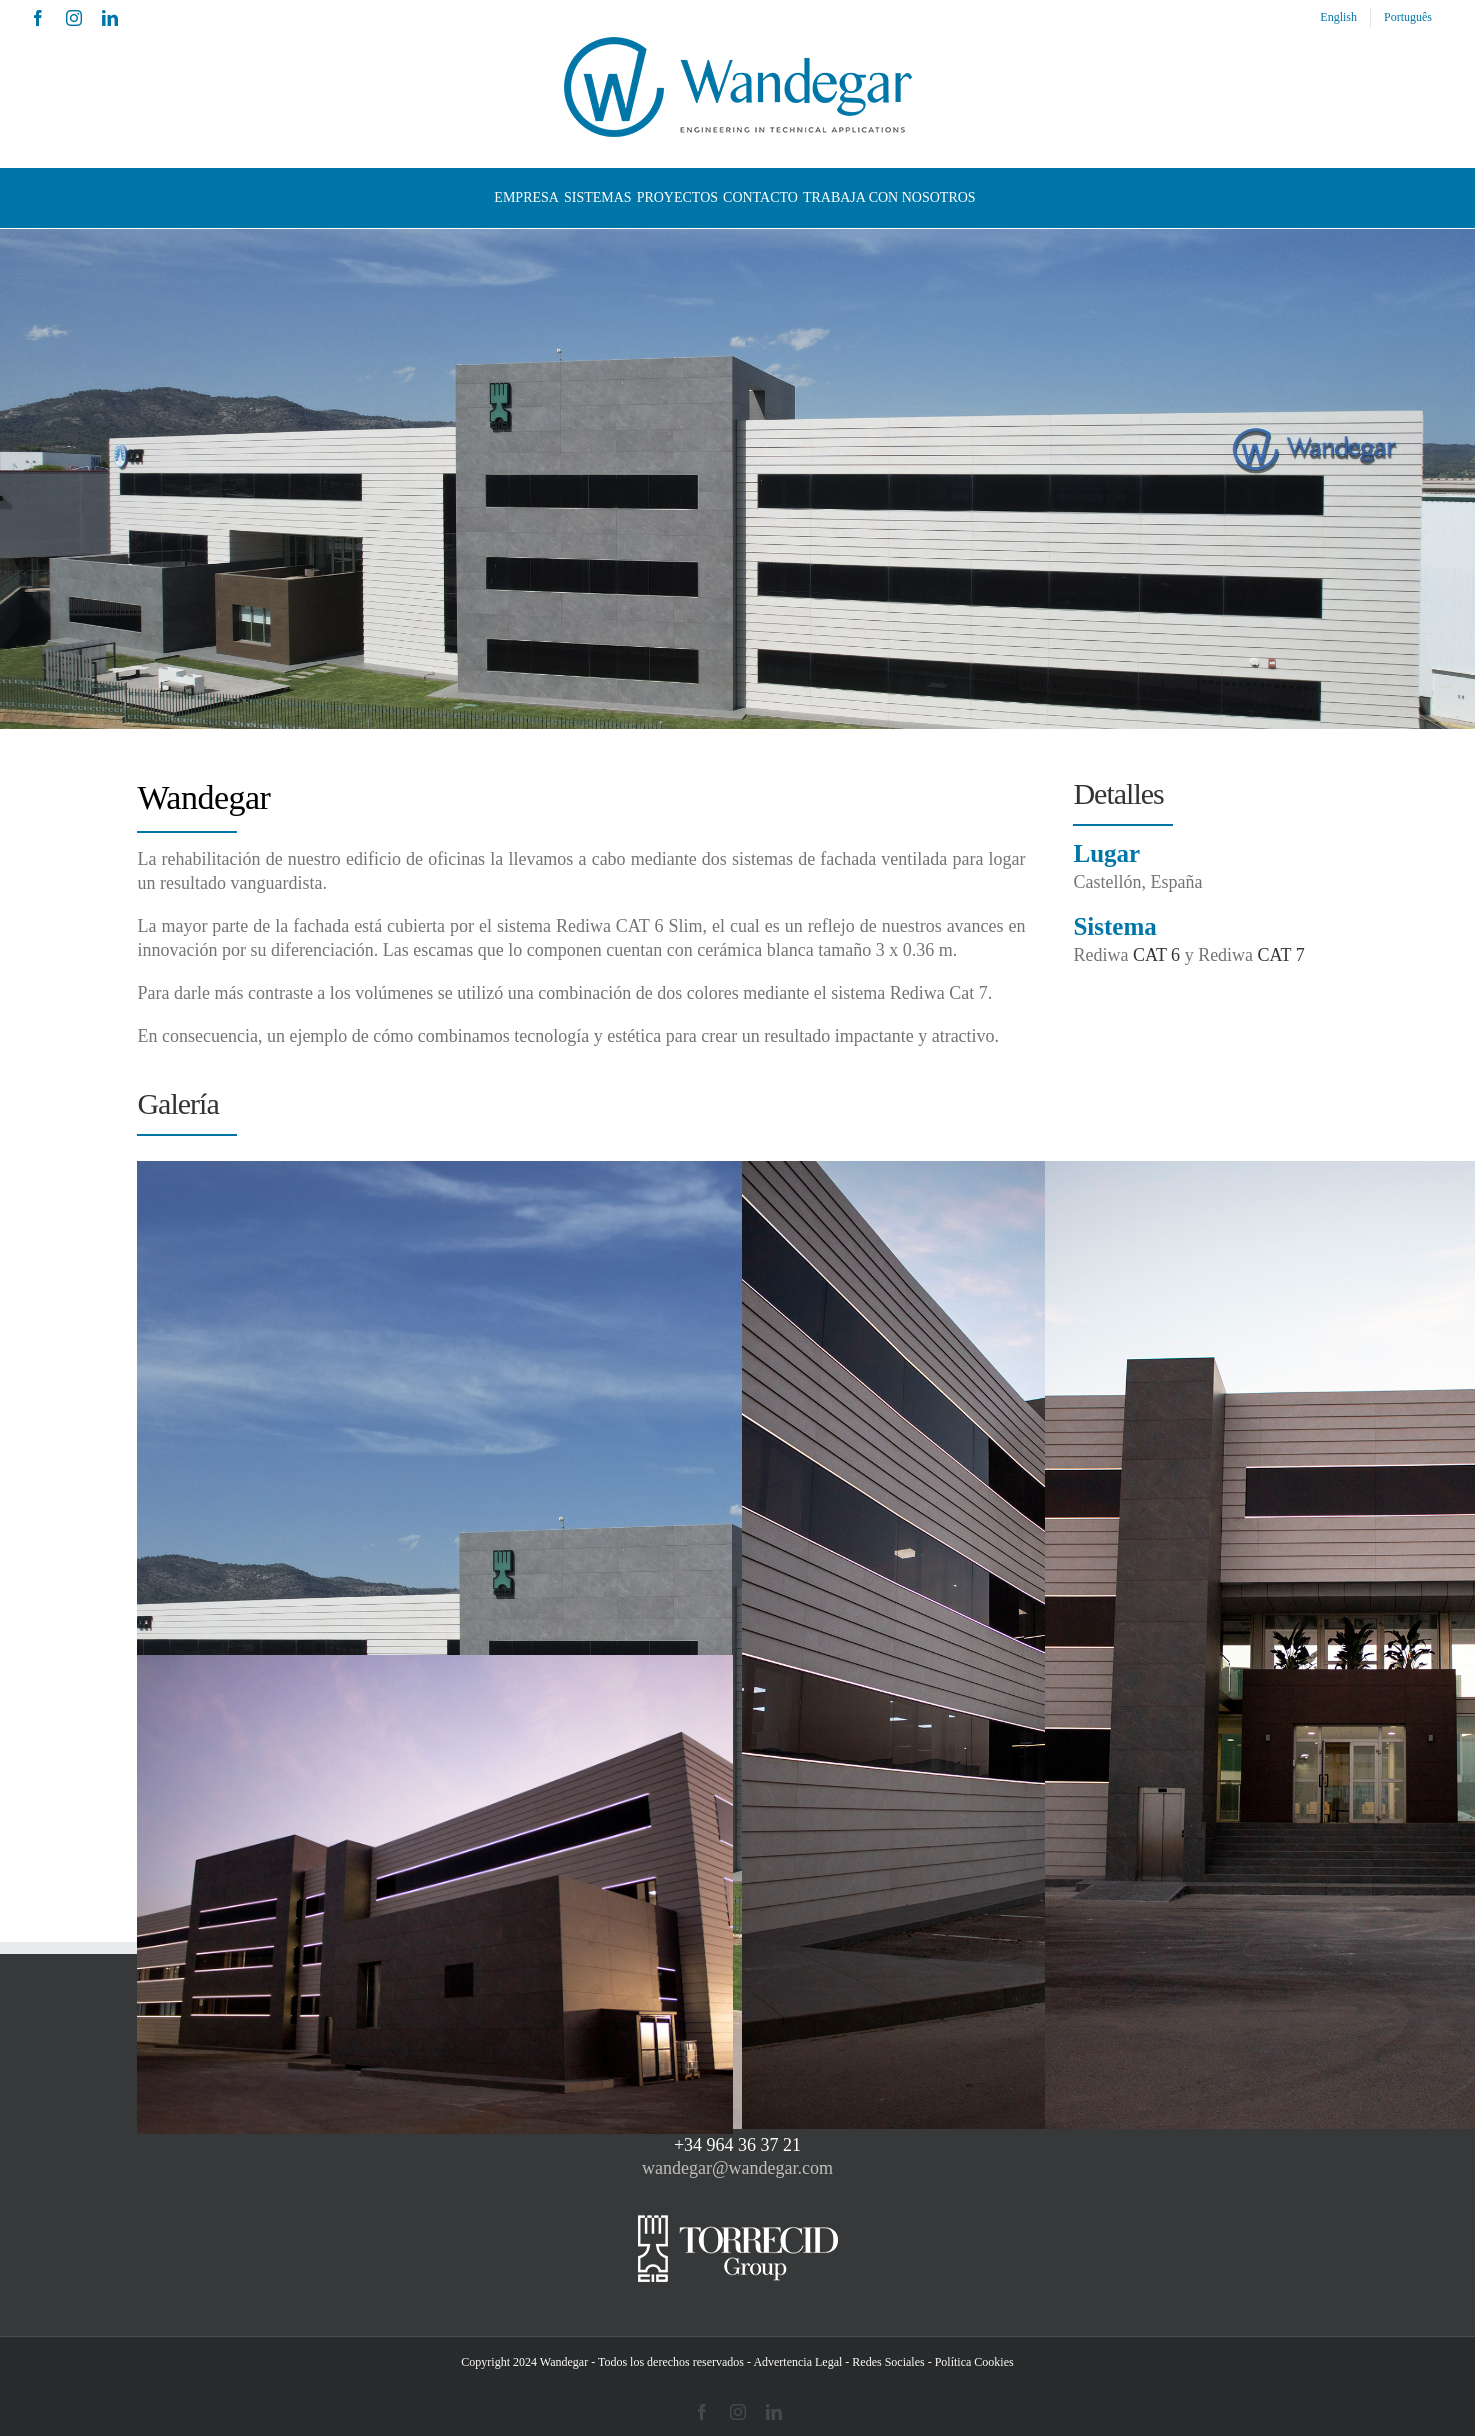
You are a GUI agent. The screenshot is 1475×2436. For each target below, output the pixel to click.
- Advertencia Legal (794, 2362)
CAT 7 (1281, 955)
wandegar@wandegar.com (737, 2168)
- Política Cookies (971, 2362)
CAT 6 (1156, 955)
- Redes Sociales (884, 2362)
